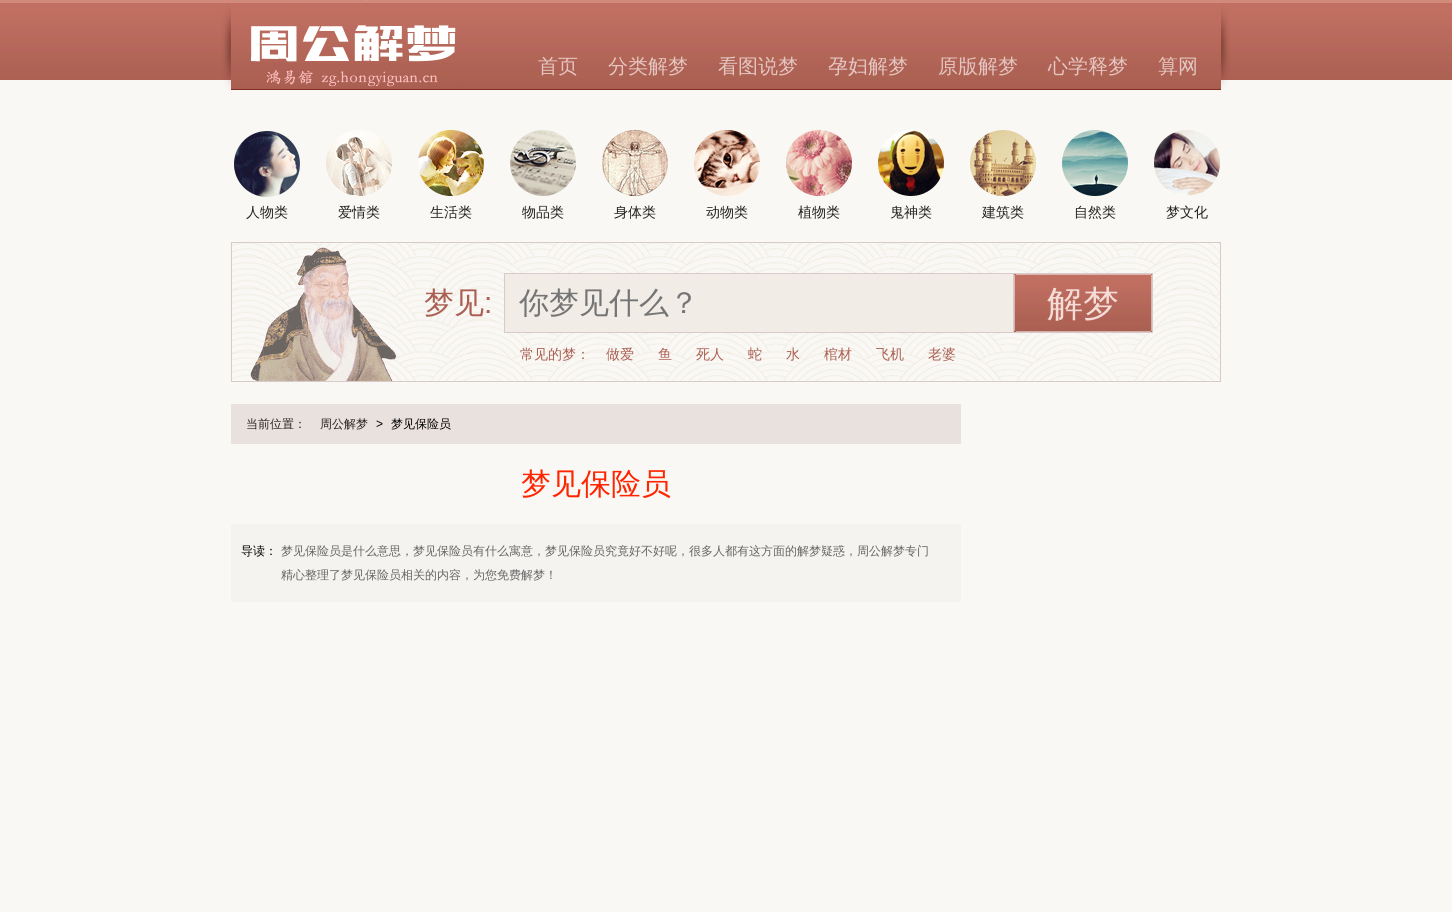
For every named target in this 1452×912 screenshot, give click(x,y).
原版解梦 (978, 66)
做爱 (620, 354)
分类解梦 (648, 66)
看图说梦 (758, 66)
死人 (710, 354)
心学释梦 (1088, 66)
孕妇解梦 (868, 66)
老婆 (942, 354)
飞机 (890, 354)
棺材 (838, 354)
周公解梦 (344, 424)
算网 (1178, 66)
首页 (558, 66)
